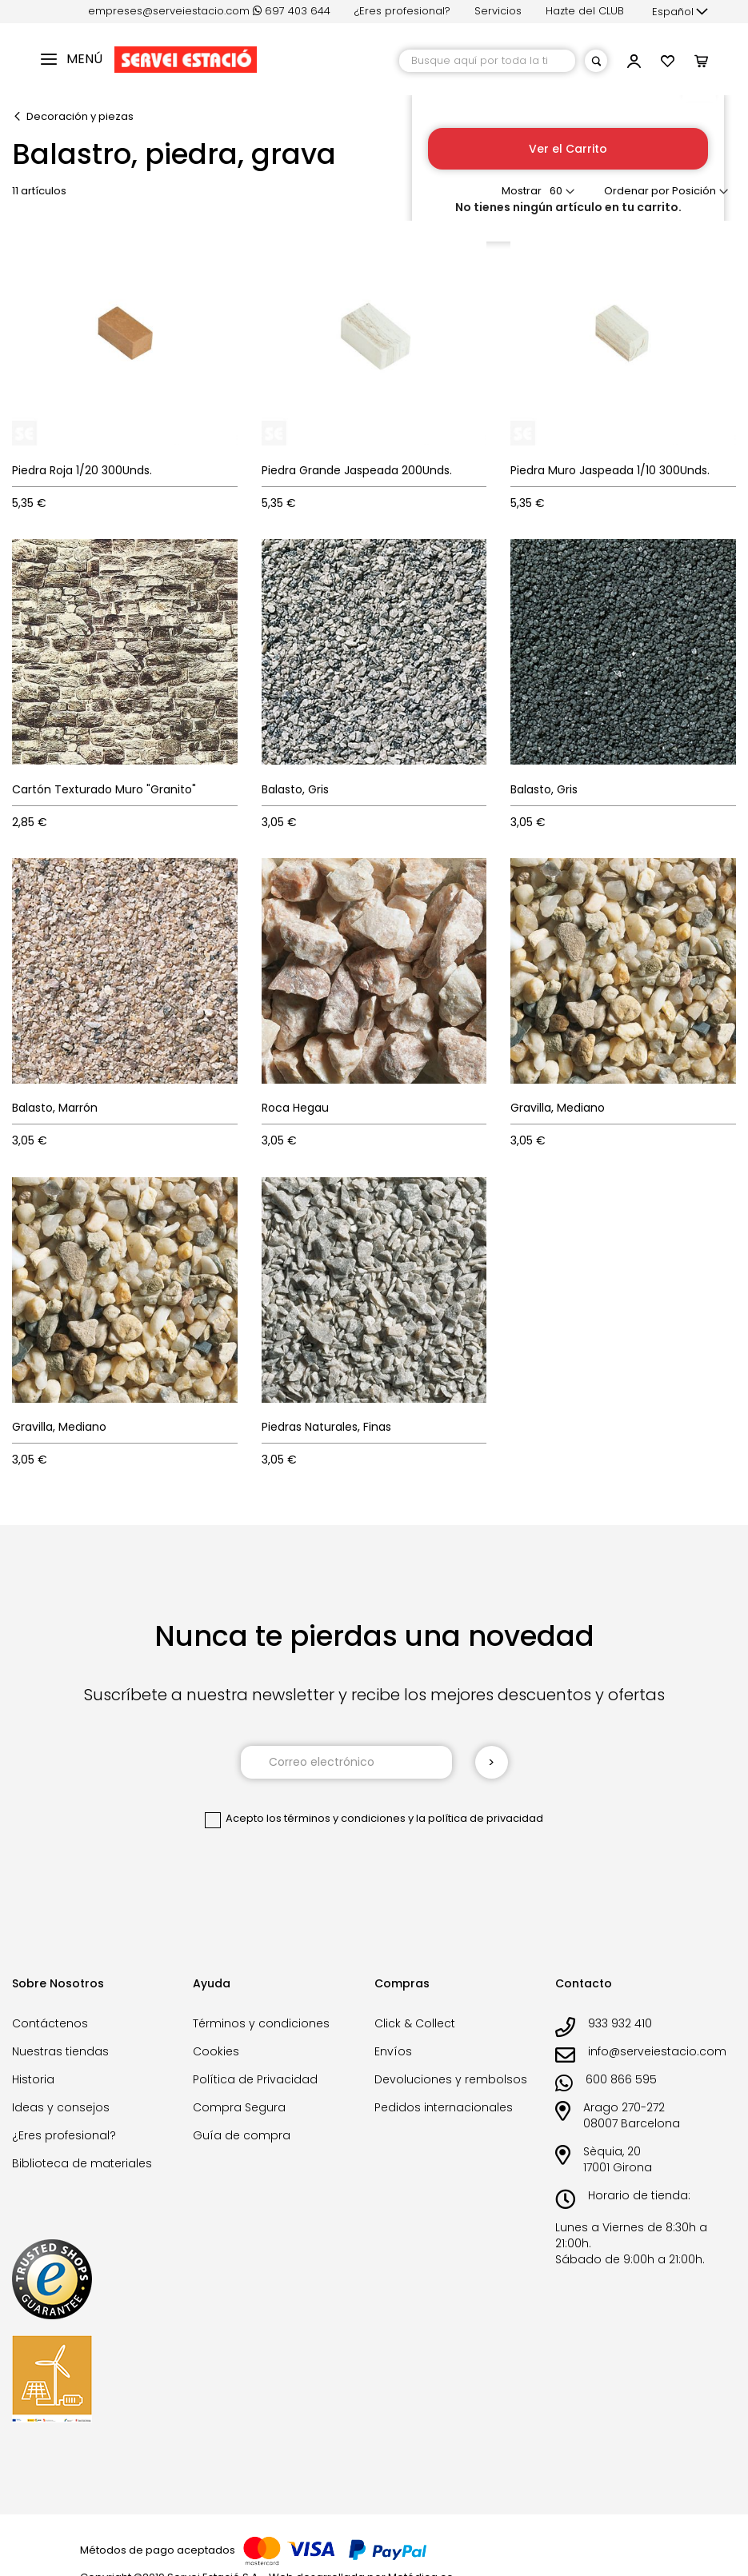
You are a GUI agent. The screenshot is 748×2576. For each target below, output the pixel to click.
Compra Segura (239, 2107)
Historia (33, 2079)
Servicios (498, 10)
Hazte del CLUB (585, 10)
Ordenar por (637, 190)
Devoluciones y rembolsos (450, 2079)
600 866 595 (621, 2079)
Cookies (216, 2051)
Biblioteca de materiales (82, 2163)
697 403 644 (291, 10)
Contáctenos (50, 2023)
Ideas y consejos (61, 2107)
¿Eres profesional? (402, 10)
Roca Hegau (295, 1108)
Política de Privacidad (255, 2079)
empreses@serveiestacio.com (169, 10)
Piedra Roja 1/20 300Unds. (82, 470)
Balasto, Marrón (55, 1108)
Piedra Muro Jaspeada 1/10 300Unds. (610, 470)
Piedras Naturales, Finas (326, 1427)
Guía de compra (241, 2135)
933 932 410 (620, 2023)
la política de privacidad (479, 1818)
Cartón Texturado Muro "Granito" (104, 789)
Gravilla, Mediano (557, 1108)
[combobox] (487, 61)
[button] (680, 12)
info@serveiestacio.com (657, 2051)
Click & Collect (414, 2023)
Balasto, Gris (295, 789)
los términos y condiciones (336, 1818)
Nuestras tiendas (60, 2051)
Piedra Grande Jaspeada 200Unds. (357, 470)
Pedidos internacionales (443, 2107)
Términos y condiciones (261, 2023)
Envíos (393, 2051)
